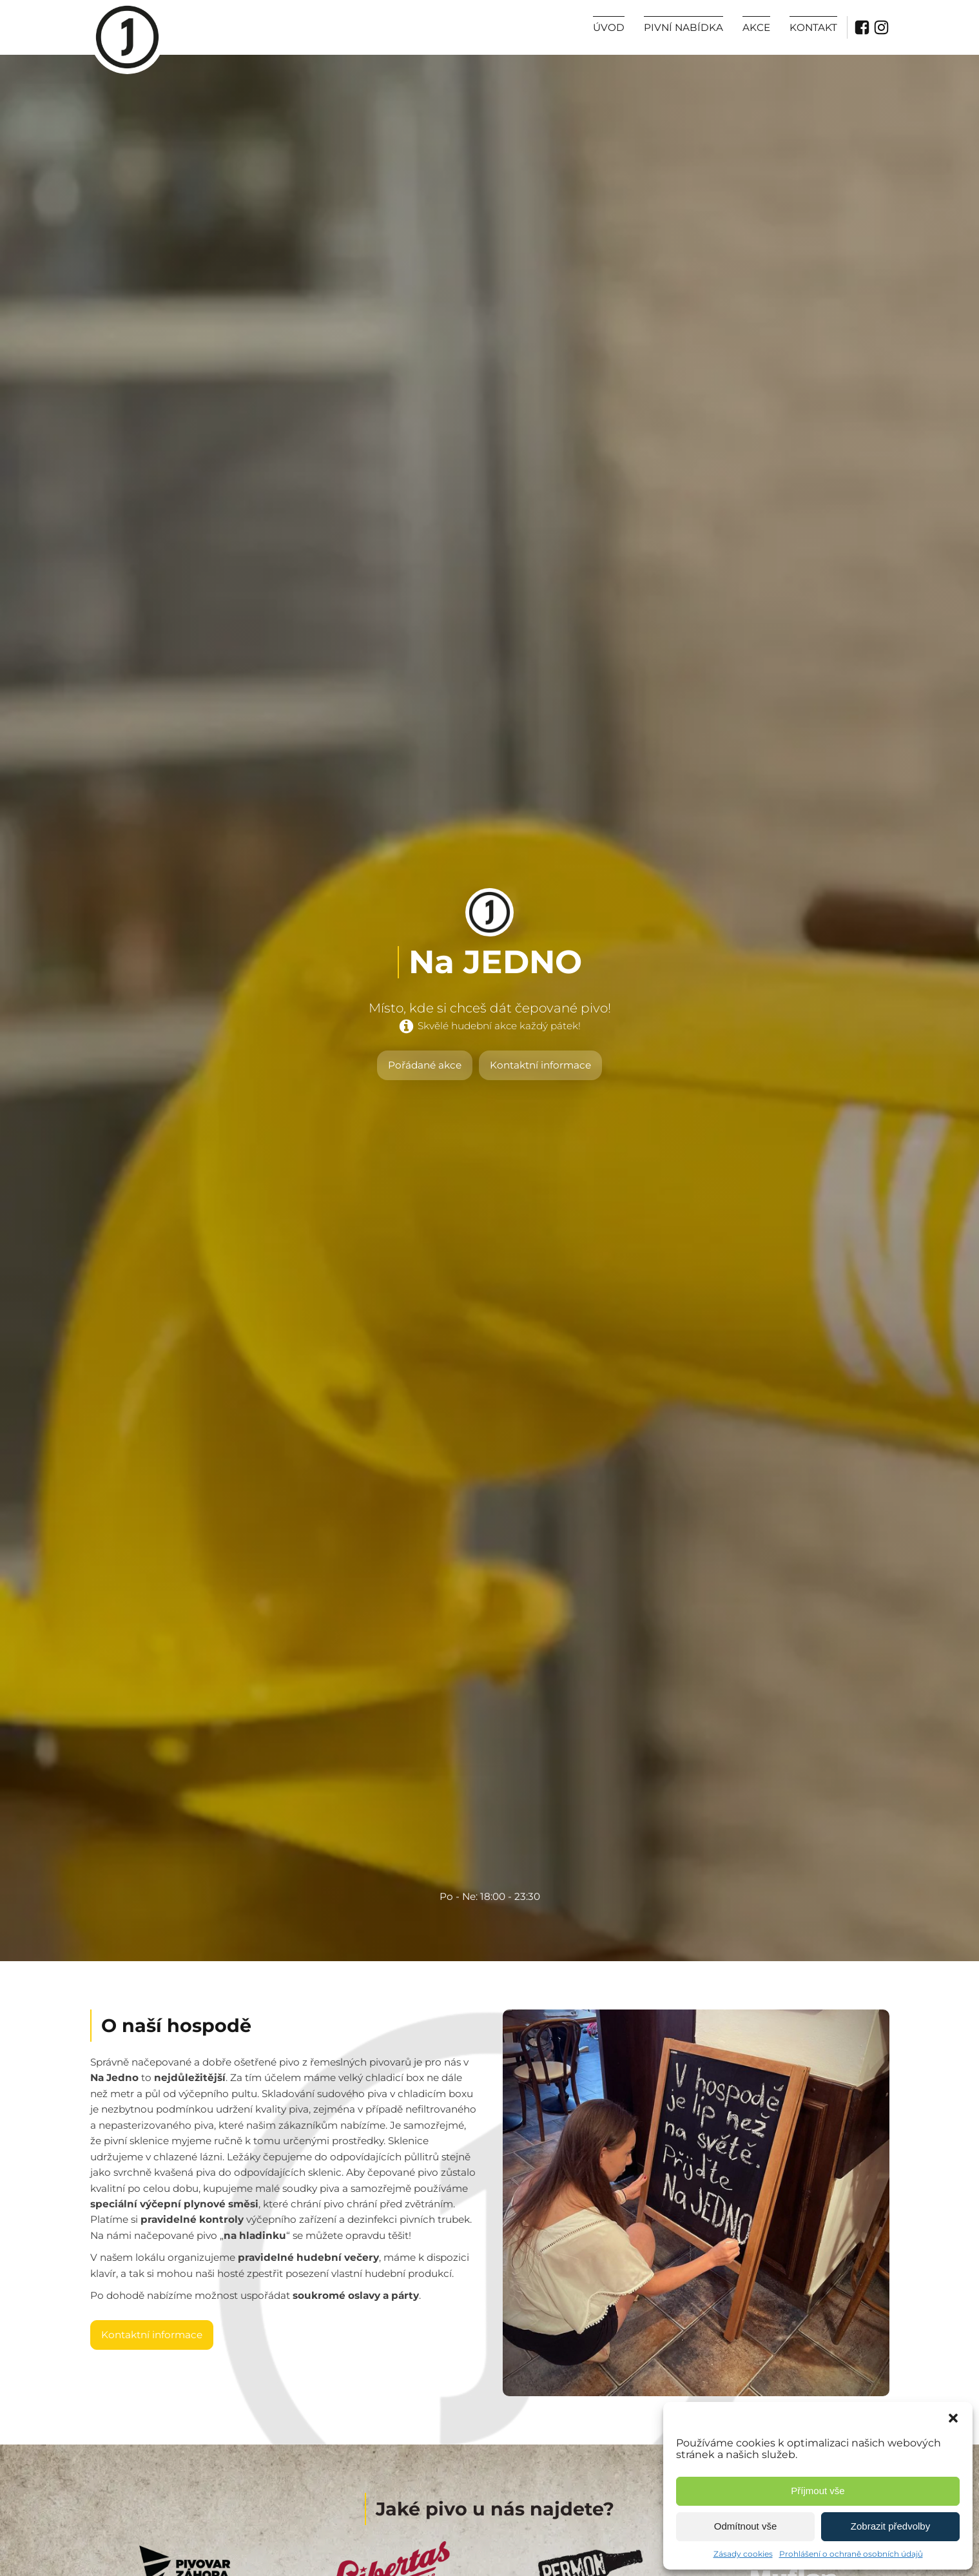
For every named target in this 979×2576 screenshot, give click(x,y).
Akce (756, 27)
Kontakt (813, 27)
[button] (953, 2418)
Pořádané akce (424, 1065)
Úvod (609, 27)
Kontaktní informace (540, 1065)
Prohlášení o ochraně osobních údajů (851, 2554)
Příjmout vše (817, 2490)
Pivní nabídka (683, 27)
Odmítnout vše (745, 2526)
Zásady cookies (743, 2554)
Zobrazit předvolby (890, 2526)
